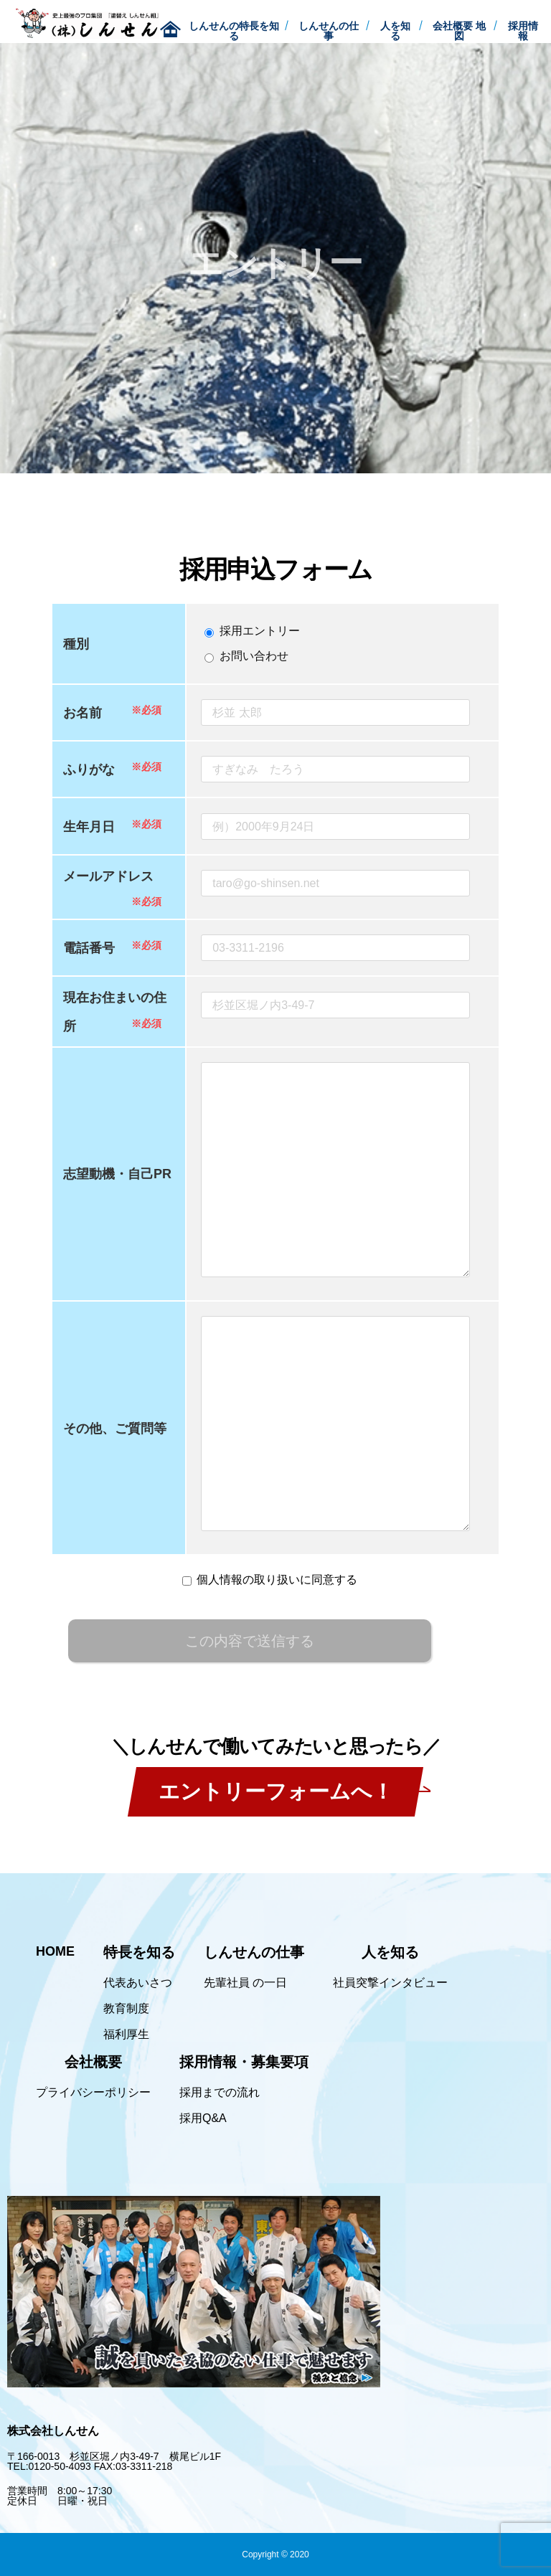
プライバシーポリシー (93, 2092)
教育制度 (126, 2008)
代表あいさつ (137, 1983)
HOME (55, 1951)
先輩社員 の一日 (245, 1983)
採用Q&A (203, 2118)
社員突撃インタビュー (390, 1983)
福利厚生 (126, 2034)
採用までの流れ (219, 2092)
